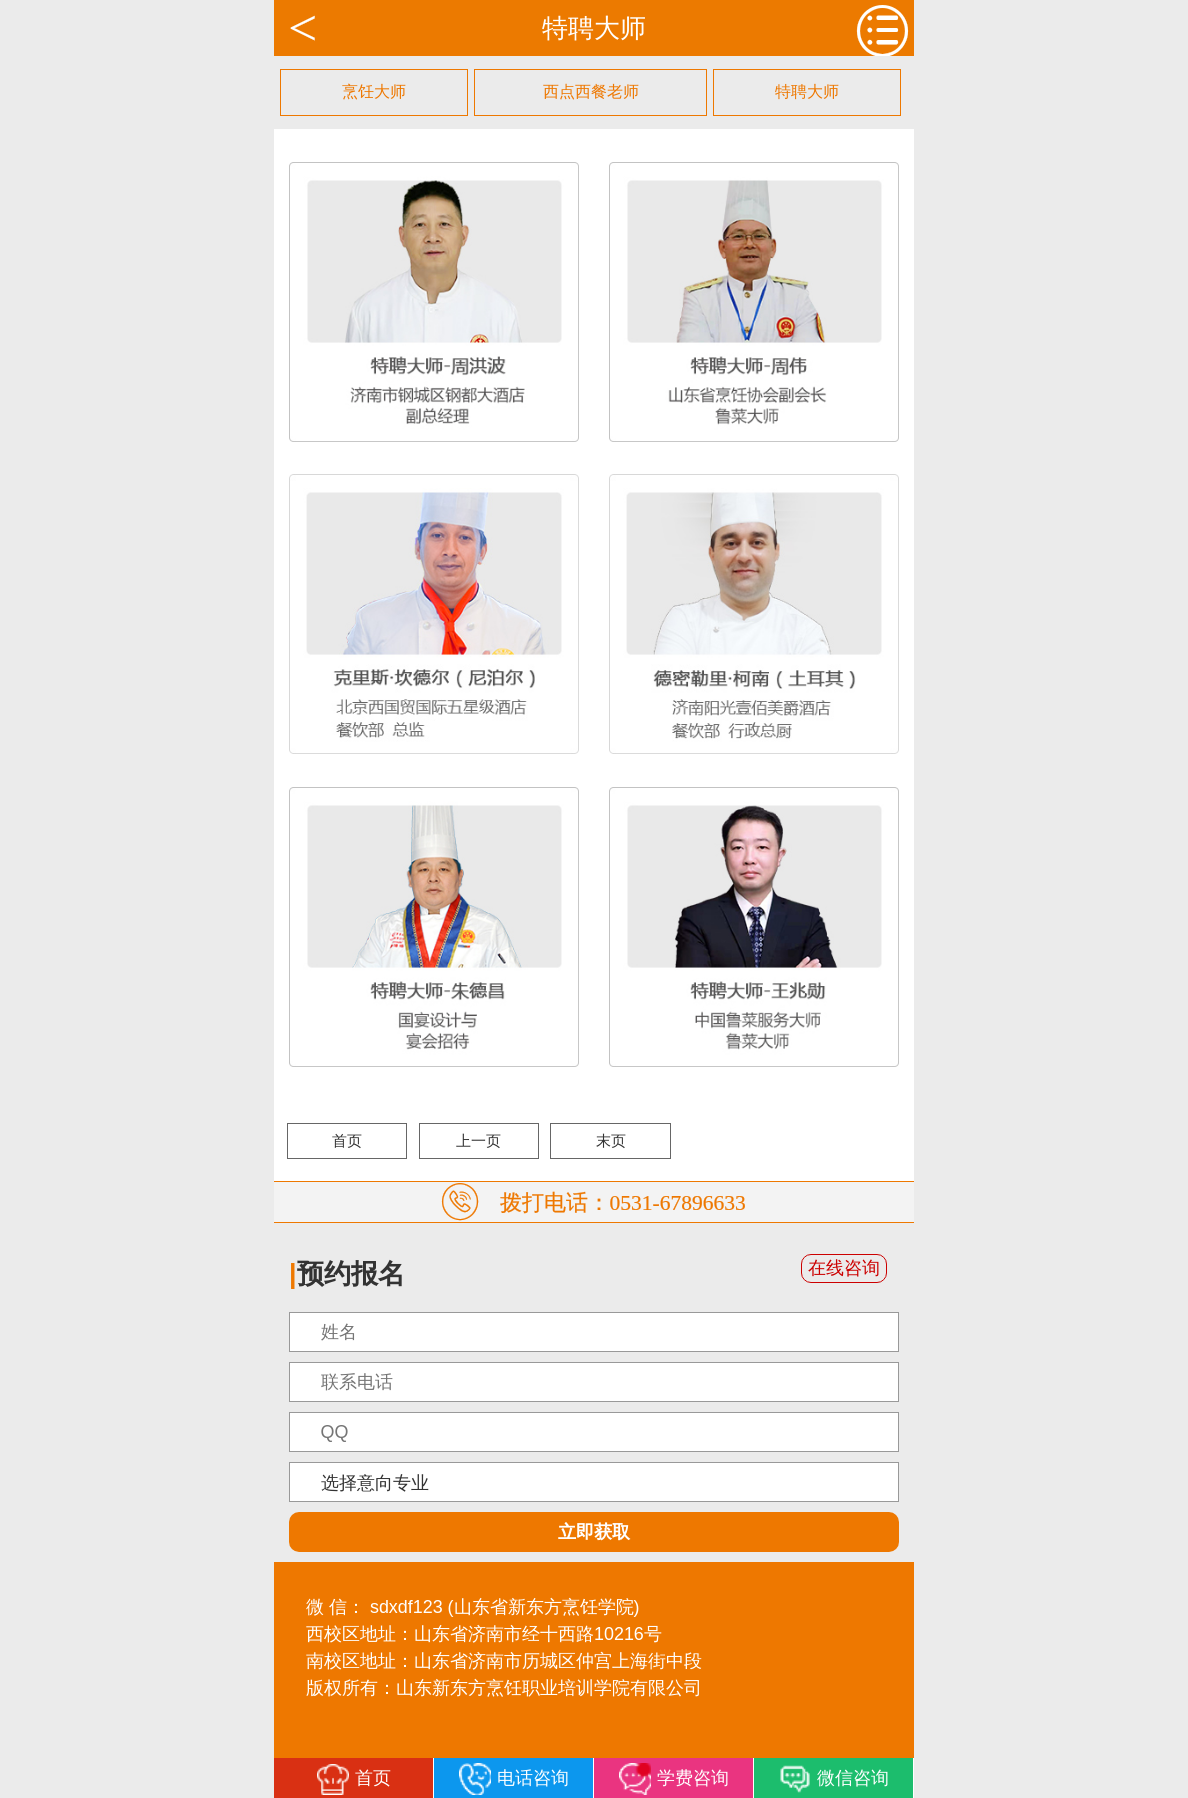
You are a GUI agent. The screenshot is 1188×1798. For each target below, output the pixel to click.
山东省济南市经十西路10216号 (538, 1634)
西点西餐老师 (591, 91)
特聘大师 (807, 91)
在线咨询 (844, 1268)
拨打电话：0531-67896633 (623, 1202)
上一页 (478, 1140)
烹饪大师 (374, 91)
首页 (347, 1140)
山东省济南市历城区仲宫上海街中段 (558, 1661)
